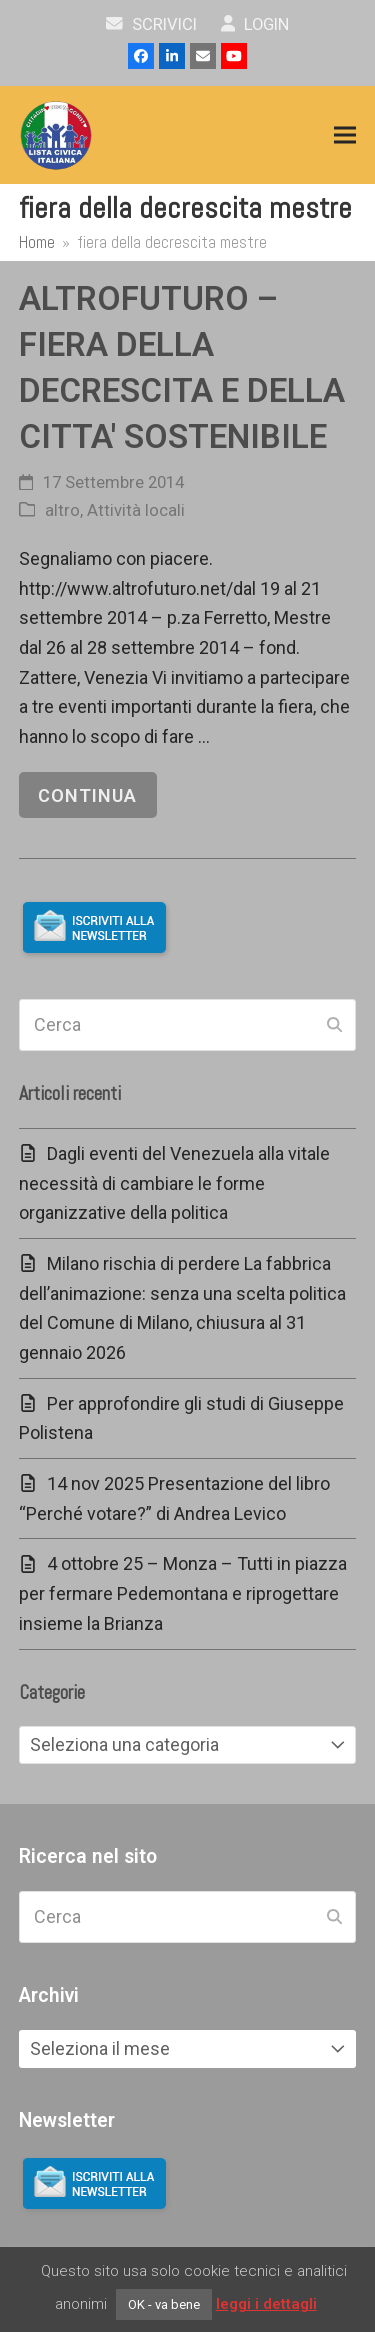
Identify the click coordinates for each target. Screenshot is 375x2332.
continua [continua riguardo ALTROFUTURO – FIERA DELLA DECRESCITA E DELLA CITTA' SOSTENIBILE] (87, 795)
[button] (345, 135)
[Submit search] (334, 1025)
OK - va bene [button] (164, 2304)
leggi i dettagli (266, 2304)
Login (255, 24)
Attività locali (136, 510)
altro (62, 510)
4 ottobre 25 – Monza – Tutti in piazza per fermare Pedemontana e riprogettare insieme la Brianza (183, 1593)
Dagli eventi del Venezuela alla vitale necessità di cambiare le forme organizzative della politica (174, 1183)
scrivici (151, 24)
